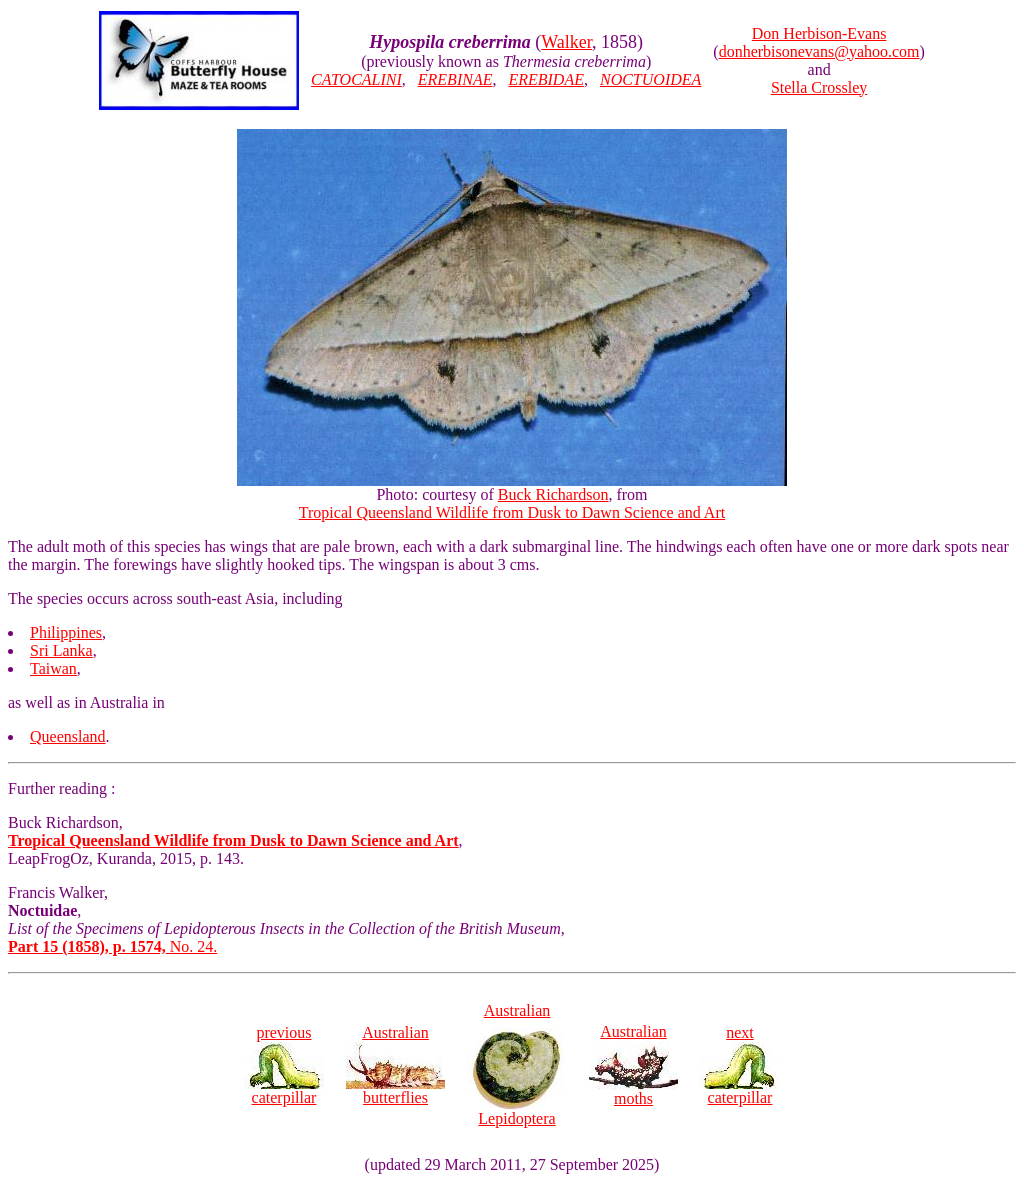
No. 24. (112, 946)
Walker (566, 42)
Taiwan (53, 668)
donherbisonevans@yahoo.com (819, 51)
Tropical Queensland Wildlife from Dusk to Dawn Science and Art (512, 512)
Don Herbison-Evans (819, 33)
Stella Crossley (819, 87)
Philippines (66, 632)
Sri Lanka (61, 650)
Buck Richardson (553, 494)
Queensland (68, 736)
